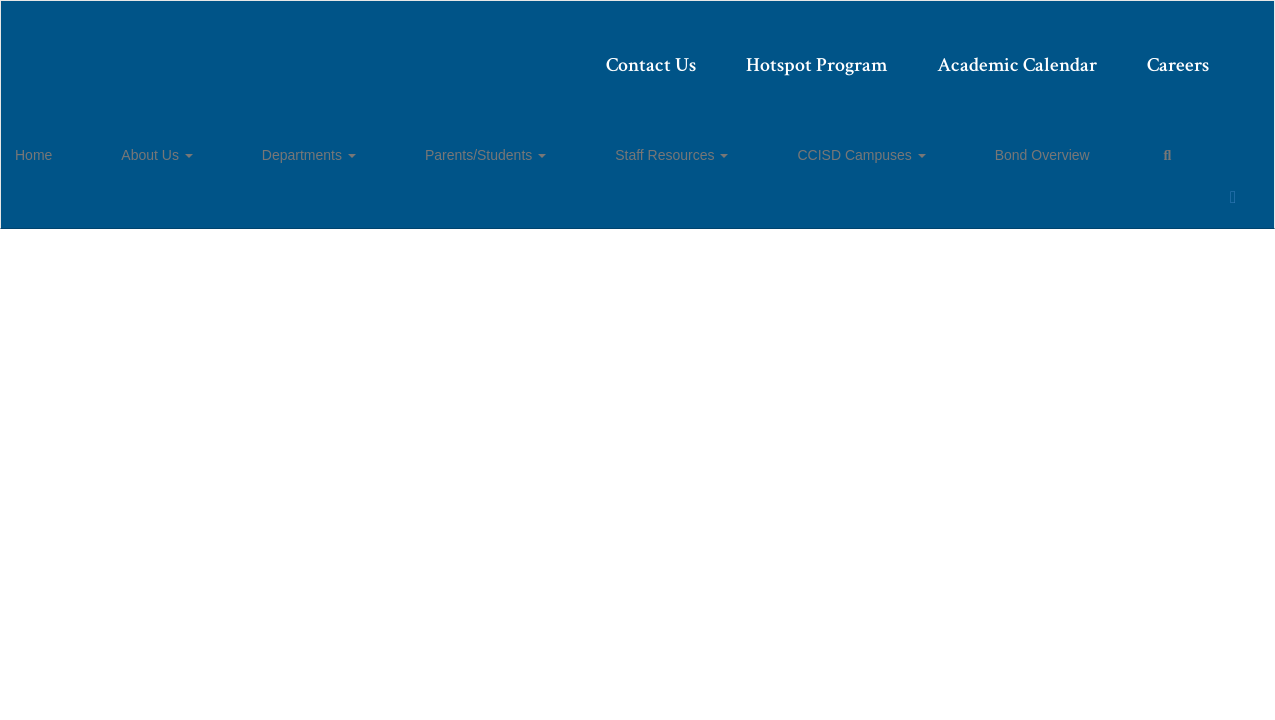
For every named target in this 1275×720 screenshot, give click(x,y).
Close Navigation (1017, 154)
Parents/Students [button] (399, 146)
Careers (1052, 55)
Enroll (1150, 211)
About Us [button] (148, 146)
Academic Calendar (891, 55)
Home (64, 146)
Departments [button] (262, 146)
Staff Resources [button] (546, 146)
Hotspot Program (690, 55)
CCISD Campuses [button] (697, 146)
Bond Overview (839, 146)
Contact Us (525, 55)
